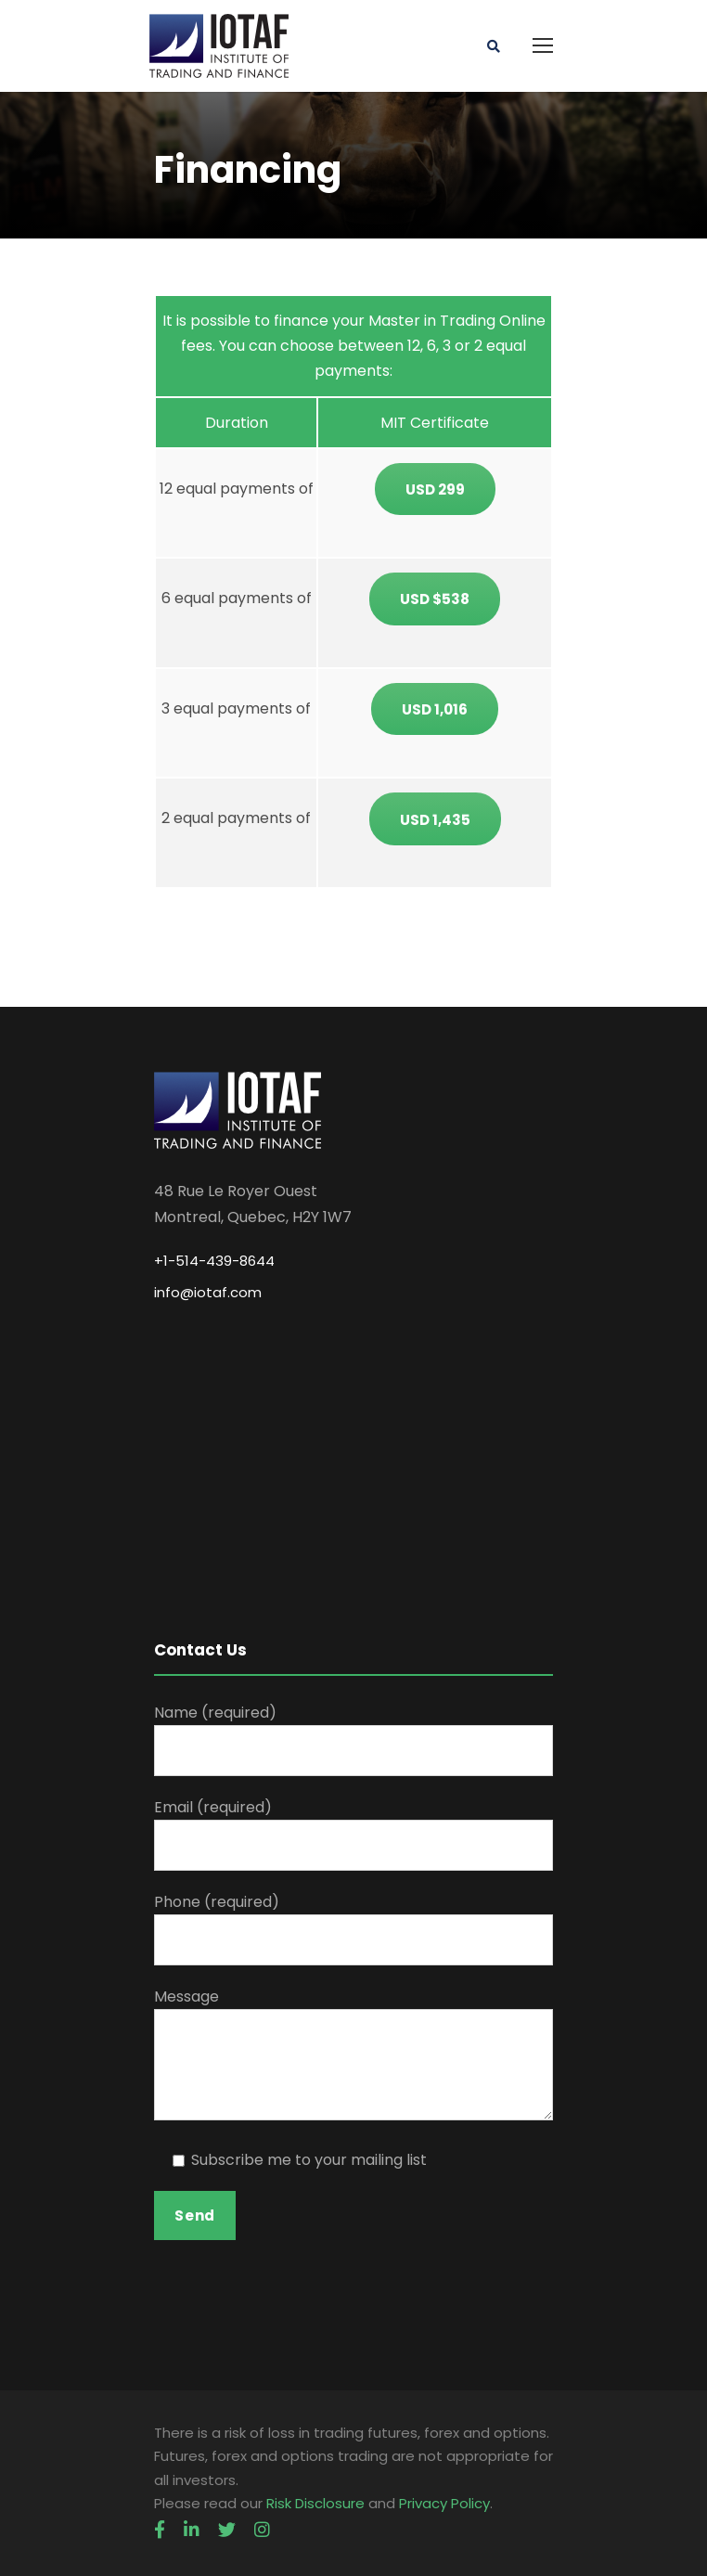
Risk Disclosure (315, 2503)
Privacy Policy (444, 2503)
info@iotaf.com (208, 1292)
